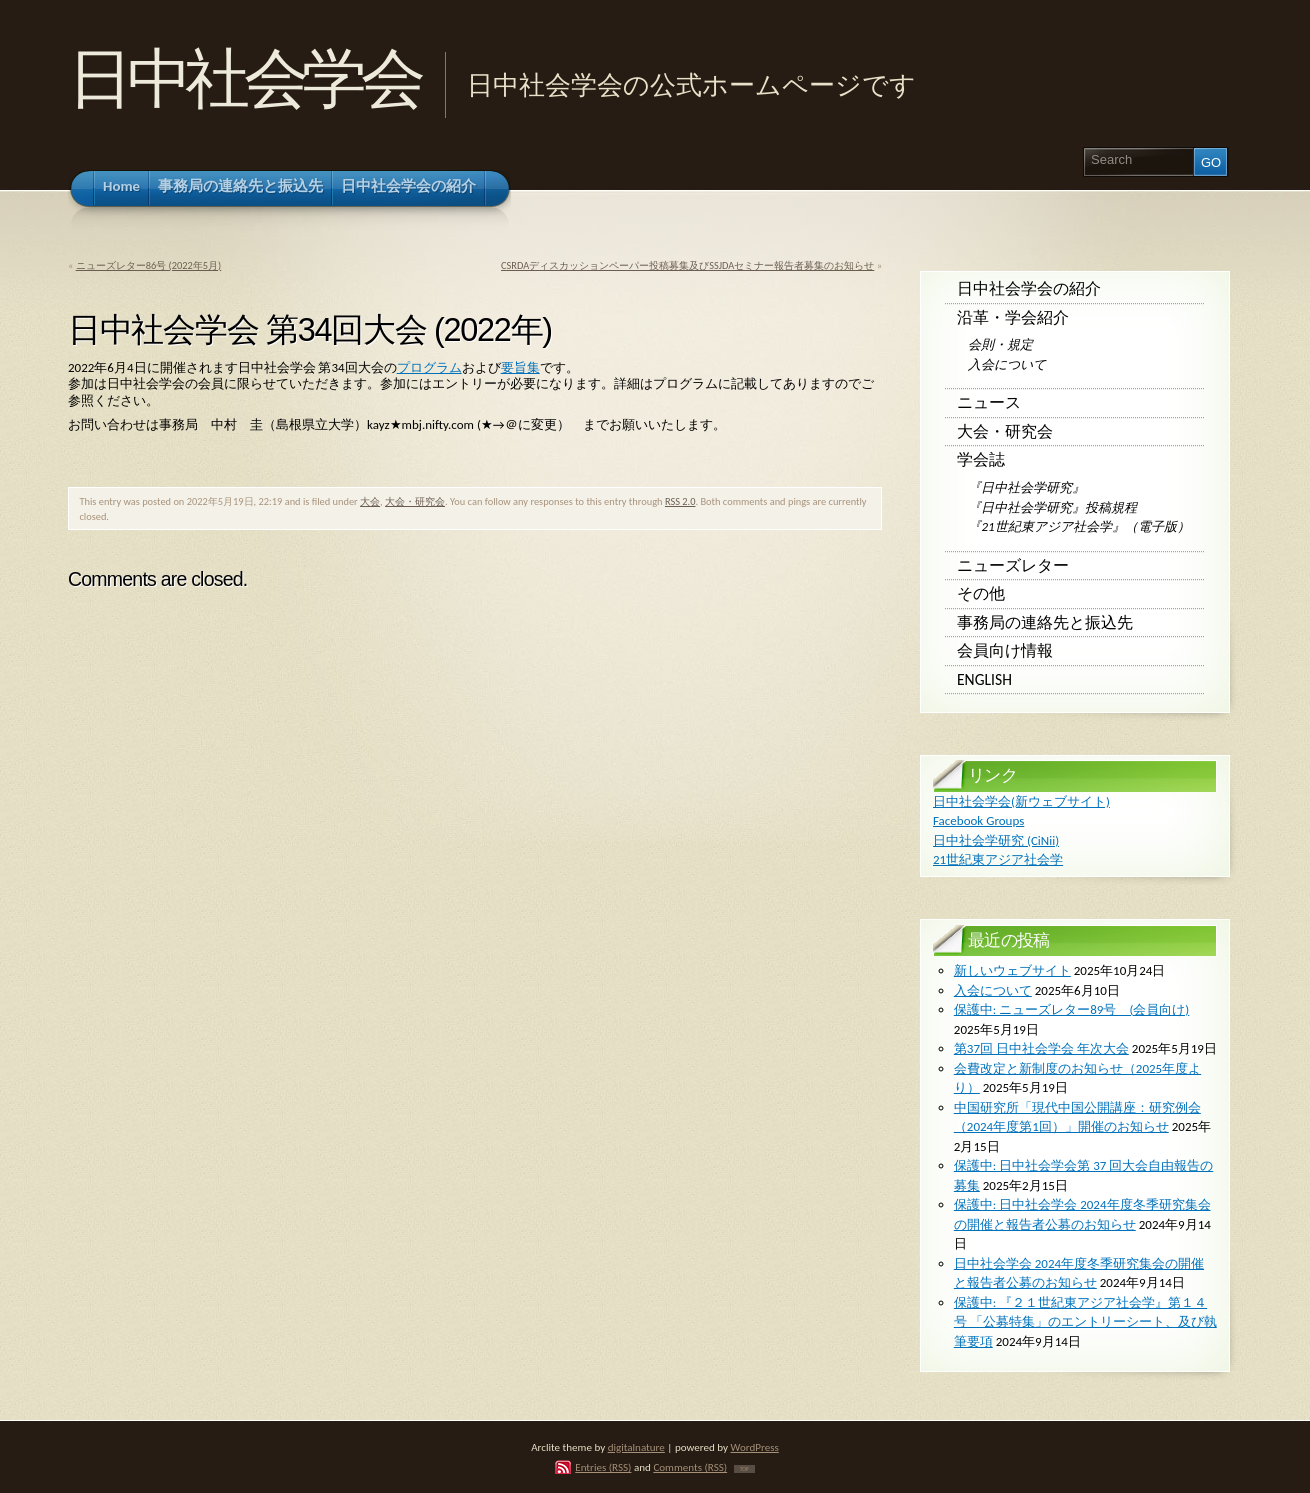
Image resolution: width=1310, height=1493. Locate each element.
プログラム (429, 367)
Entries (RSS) (603, 1467)
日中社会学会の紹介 (1029, 288)
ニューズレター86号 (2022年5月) (149, 265)
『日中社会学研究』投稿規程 (1052, 507)
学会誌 (981, 459)
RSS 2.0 (680, 501)
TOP (744, 1469)
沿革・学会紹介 (1013, 317)
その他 (981, 593)
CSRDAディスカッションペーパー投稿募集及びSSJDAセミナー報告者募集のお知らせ (687, 265)
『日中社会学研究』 (1026, 487)
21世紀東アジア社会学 (998, 859)
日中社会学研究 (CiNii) (996, 840)
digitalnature (636, 1447)
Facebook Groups (978, 820)
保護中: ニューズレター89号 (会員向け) (1071, 1009)
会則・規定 (1000, 344)
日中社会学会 (243, 78)
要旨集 (520, 367)
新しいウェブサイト (1012, 970)
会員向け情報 (1005, 650)
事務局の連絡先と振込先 (1045, 622)
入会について (1007, 364)
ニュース (989, 402)
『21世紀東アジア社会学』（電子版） (1078, 526)
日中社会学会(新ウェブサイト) (1021, 801)
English (984, 679)
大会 (370, 501)
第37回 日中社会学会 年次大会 (1041, 1048)
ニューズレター (1013, 565)
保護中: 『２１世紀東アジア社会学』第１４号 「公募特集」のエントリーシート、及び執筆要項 (1085, 1322)
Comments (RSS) (690, 1467)
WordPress (755, 1447)
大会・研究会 (415, 501)
